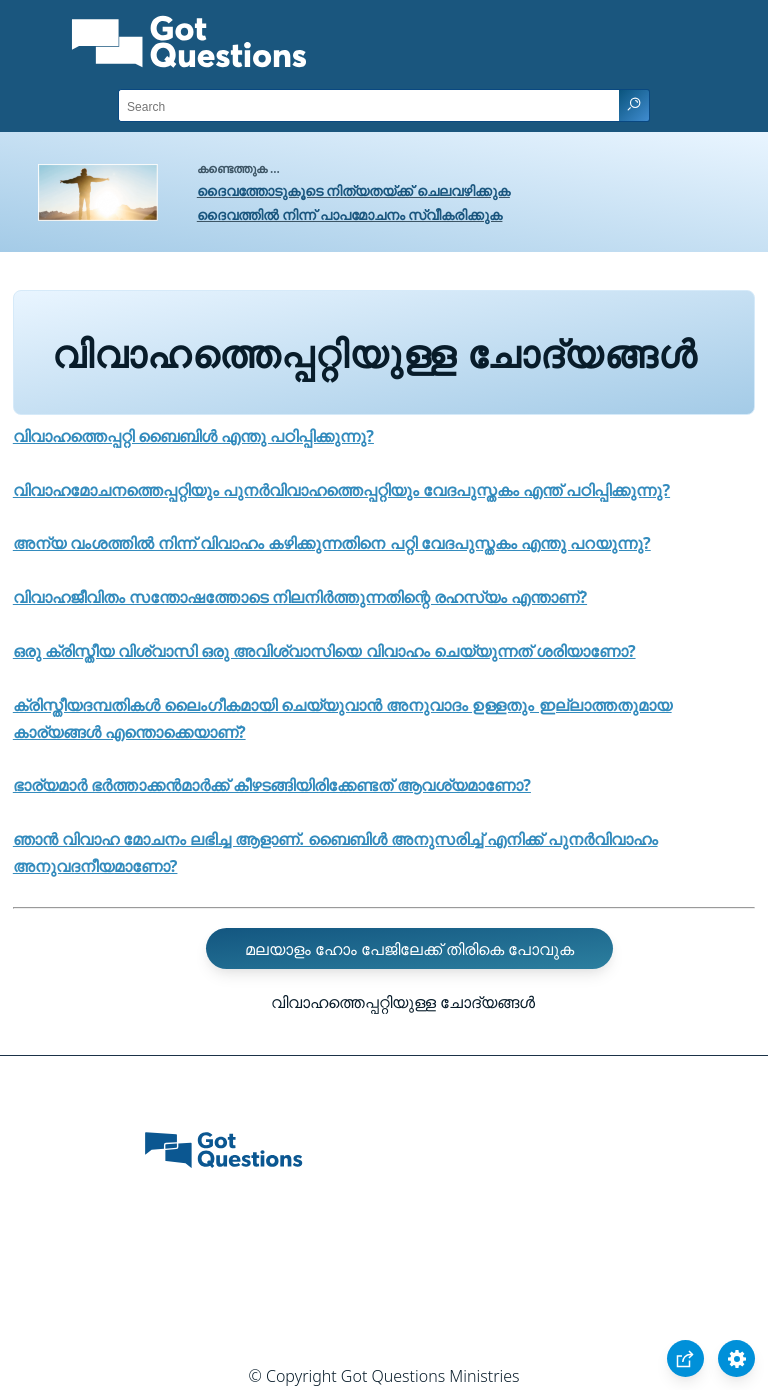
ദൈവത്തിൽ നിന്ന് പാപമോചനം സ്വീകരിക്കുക (350, 214)
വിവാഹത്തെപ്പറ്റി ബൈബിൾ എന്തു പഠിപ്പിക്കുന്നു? (193, 436)
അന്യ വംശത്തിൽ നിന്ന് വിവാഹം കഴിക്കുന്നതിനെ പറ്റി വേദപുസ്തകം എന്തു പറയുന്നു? (332, 543)
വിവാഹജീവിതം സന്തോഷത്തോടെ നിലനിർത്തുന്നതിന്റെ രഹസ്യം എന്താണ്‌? (300, 597)
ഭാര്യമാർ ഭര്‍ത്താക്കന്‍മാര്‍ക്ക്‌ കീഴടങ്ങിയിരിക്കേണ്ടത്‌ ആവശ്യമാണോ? (272, 785)
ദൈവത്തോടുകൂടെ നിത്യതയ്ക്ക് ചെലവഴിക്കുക (353, 190)
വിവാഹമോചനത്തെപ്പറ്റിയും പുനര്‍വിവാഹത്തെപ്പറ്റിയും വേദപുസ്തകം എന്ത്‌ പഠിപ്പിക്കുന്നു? (341, 490)
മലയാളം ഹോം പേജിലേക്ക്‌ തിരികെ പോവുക (410, 949)
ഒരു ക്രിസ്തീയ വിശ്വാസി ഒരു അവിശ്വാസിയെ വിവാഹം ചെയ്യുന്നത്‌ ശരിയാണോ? (324, 651)
